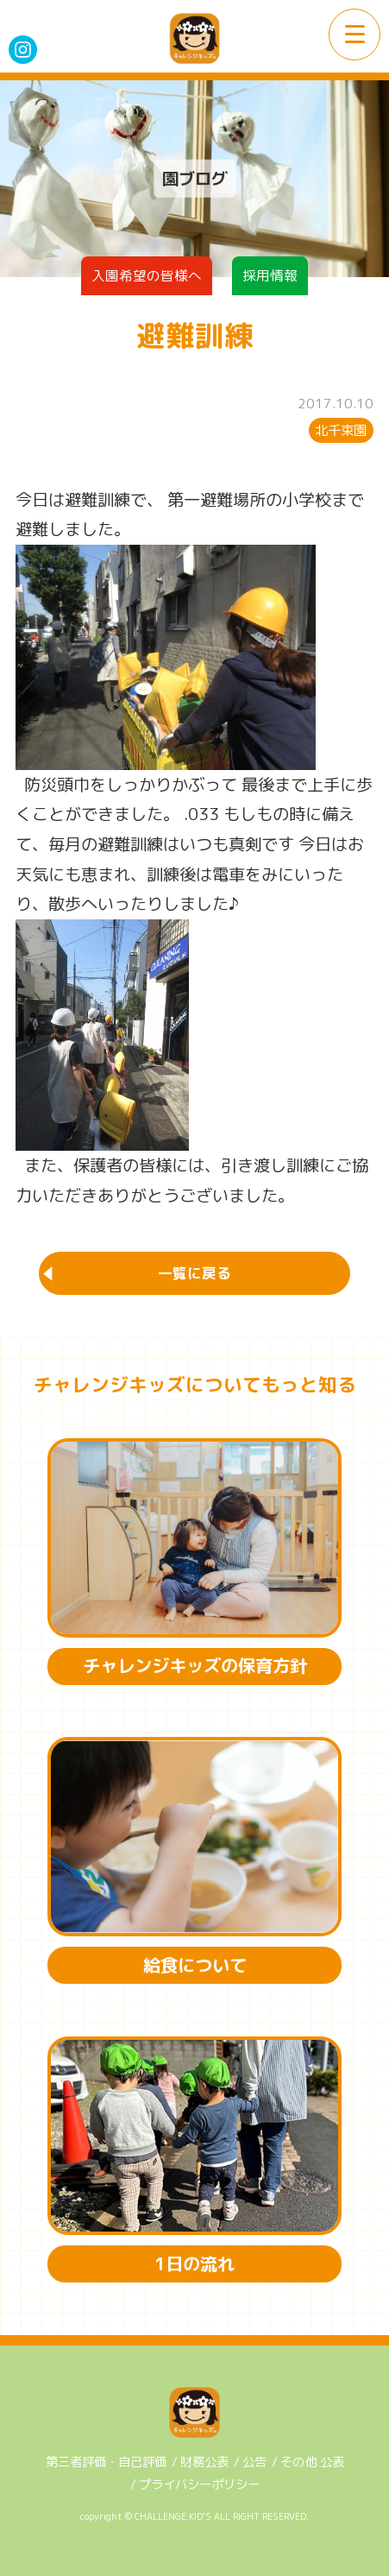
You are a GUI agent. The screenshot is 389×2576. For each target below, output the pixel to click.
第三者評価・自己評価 (106, 2462)
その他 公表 (312, 2462)
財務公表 (204, 2462)
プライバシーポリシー (199, 2484)
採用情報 (270, 275)
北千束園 (341, 429)
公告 (254, 2462)
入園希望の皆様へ (146, 275)
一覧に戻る (194, 1273)
